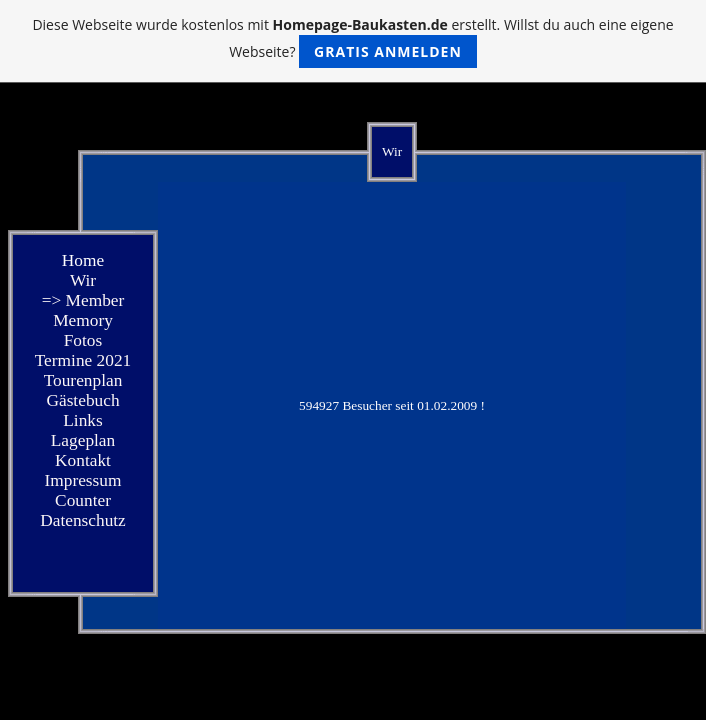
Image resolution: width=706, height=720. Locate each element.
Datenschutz (83, 520)
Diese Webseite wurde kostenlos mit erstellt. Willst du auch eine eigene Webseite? (352, 41)
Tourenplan (83, 380)
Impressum (82, 480)
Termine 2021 (83, 360)
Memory (83, 320)
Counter (83, 500)
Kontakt (83, 460)
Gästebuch (82, 400)
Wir (83, 280)
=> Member (83, 300)
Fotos (83, 340)
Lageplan (83, 440)
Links (82, 420)
